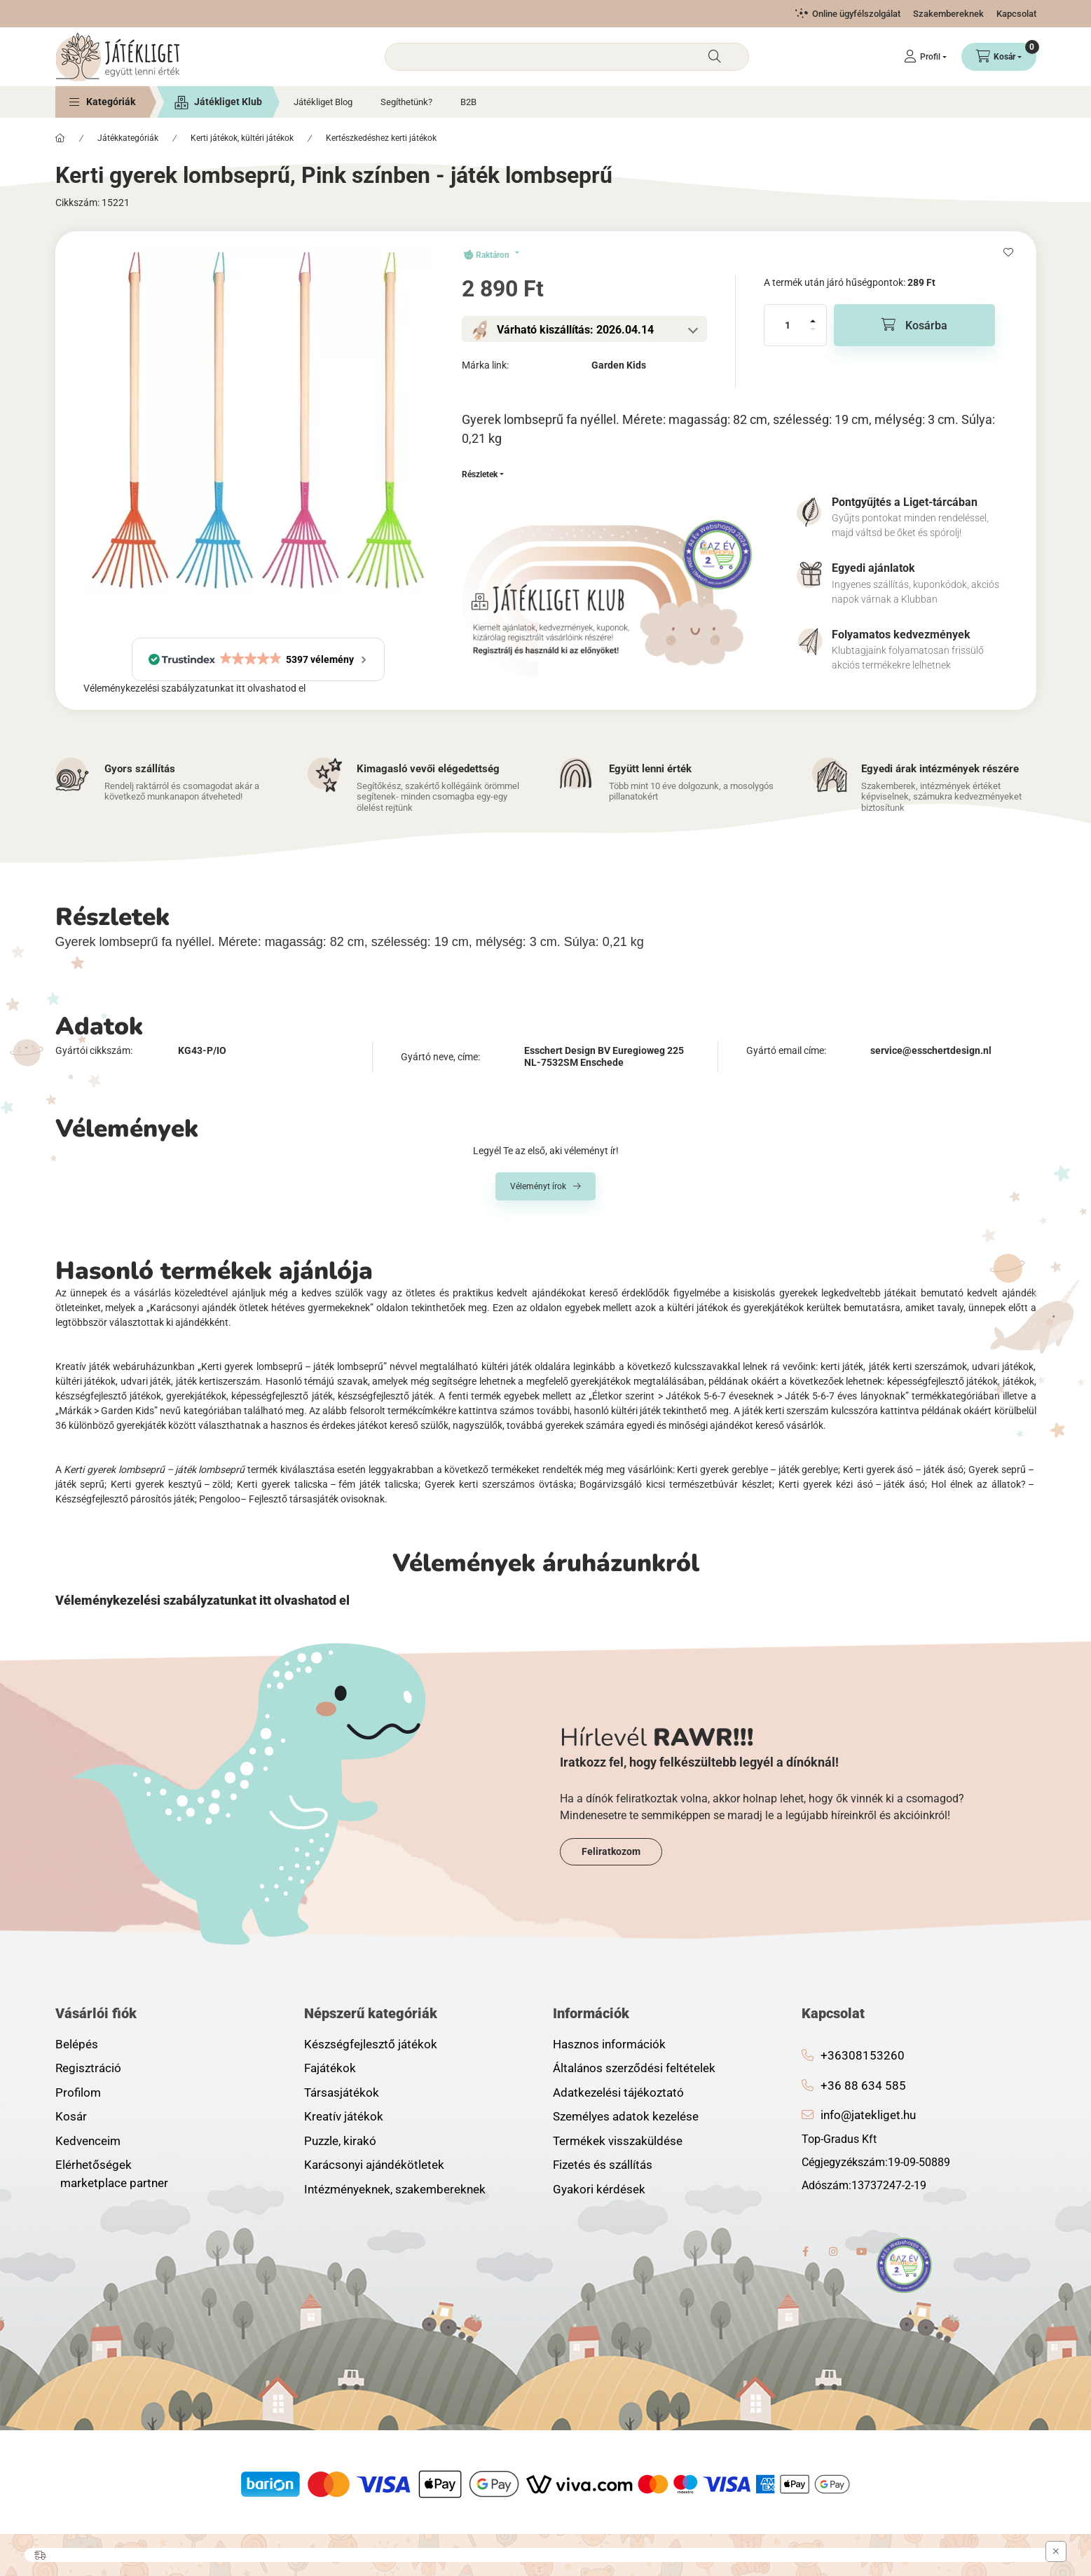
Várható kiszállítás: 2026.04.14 (575, 329)
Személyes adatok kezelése (626, 2116)
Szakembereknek (948, 13)
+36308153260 (863, 2055)
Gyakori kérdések (599, 2189)
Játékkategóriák (127, 138)
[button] (102, 102)
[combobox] (567, 57)
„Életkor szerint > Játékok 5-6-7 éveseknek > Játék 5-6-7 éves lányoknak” (749, 1396)
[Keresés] (714, 56)
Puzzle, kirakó (340, 2141)
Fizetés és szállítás (602, 2165)
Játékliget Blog (323, 102)
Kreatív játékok (343, 2116)
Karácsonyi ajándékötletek (374, 2165)
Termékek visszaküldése (617, 2141)
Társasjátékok (341, 2092)
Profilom (78, 2092)
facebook (806, 2252)
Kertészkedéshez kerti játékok (381, 138)
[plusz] (812, 315)
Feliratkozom (611, 1851)
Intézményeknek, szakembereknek (395, 2189)
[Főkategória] (60, 138)
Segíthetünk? (406, 102)
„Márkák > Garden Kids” (106, 1410)
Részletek (480, 474)
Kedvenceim (88, 2141)
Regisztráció (88, 2068)
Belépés (76, 2044)
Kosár (71, 2116)
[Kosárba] (914, 325)
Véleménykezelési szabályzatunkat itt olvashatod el (194, 688)
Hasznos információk (609, 2044)
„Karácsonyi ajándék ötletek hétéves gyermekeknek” (259, 1307)
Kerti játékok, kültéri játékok (242, 138)
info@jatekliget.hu (868, 2115)
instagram (834, 2252)
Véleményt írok (538, 1186)
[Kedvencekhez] (1008, 252)
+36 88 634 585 (863, 2085)
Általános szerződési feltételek (634, 2068)
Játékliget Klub (228, 101)
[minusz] (812, 335)
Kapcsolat (1016, 13)
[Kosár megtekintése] (998, 57)
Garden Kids (618, 365)
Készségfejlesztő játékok (370, 2044)
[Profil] (925, 57)
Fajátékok (330, 2068)
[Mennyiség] (787, 325)
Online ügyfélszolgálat (856, 13)
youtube (862, 2252)
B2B (468, 102)
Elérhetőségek (93, 2165)
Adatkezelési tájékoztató (618, 2092)
